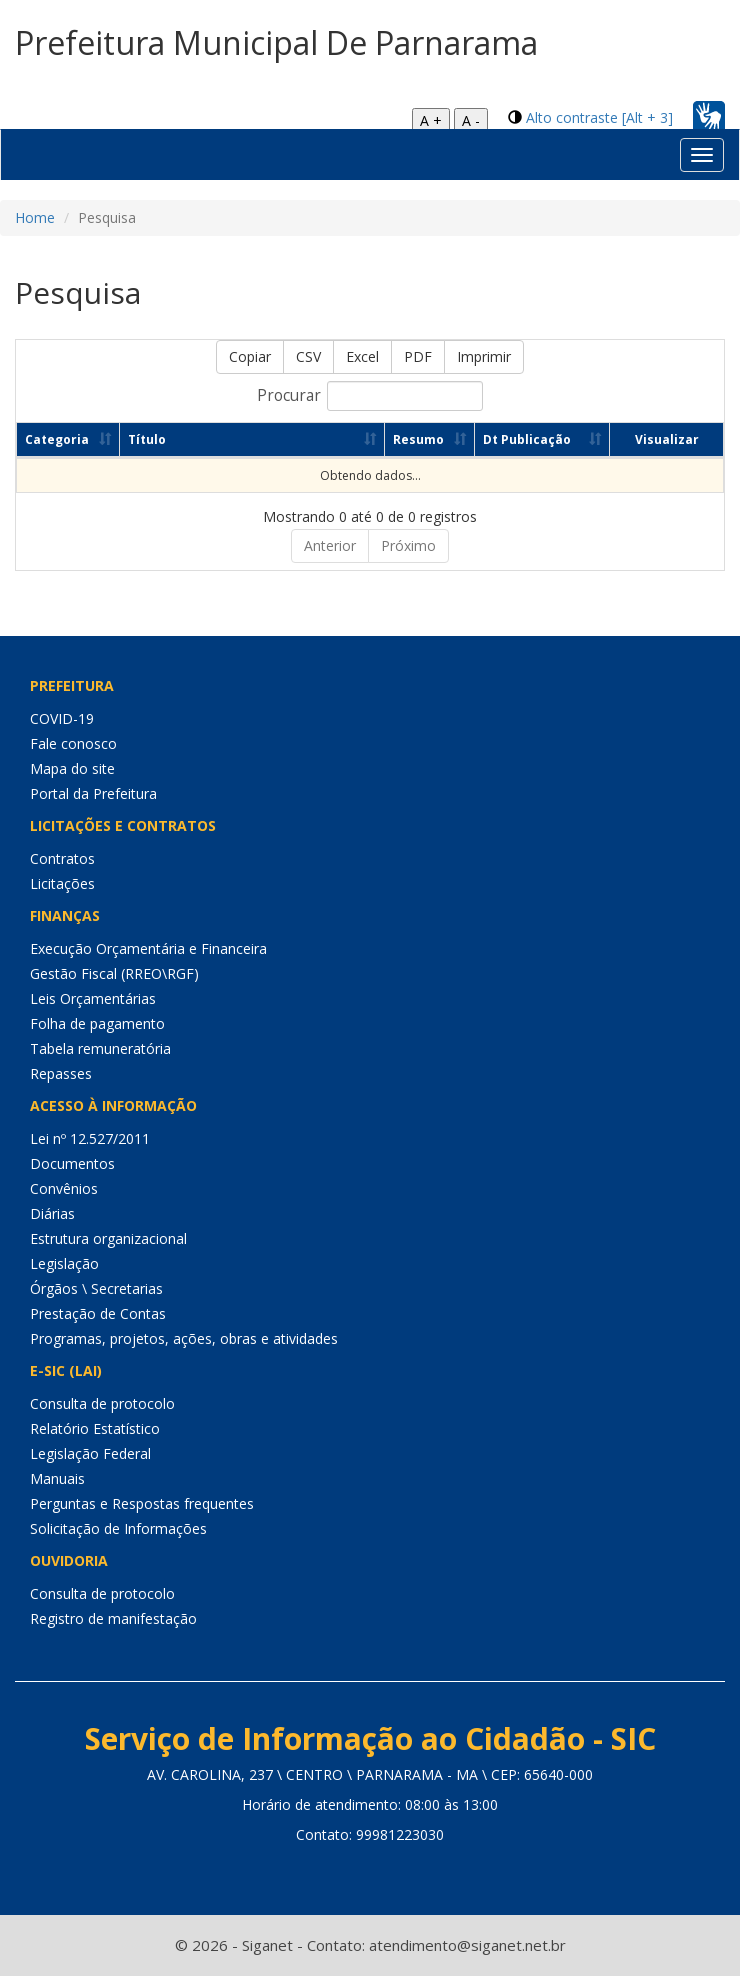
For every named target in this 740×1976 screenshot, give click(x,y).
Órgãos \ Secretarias (96, 1288)
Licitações (62, 883)
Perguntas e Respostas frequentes (142, 1503)
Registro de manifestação (113, 1618)
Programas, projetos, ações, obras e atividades (184, 1338)
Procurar (370, 396)
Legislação (64, 1263)
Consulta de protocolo (102, 1403)
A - (471, 120)
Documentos (72, 1163)
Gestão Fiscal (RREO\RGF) (114, 973)
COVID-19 (62, 718)
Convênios (64, 1188)
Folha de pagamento (97, 1023)
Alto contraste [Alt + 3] (599, 117)
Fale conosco (73, 743)
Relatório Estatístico (95, 1428)
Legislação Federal (90, 1453)
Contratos (62, 858)
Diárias (52, 1213)
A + (431, 120)
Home (35, 217)
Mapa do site (72, 768)
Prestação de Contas (98, 1313)
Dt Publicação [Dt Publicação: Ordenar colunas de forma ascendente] (527, 439)
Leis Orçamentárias (93, 998)
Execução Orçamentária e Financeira (148, 948)
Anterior (330, 545)
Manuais (57, 1478)
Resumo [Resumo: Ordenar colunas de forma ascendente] (418, 439)
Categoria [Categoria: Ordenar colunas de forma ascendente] (57, 439)
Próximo (408, 545)
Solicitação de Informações (118, 1528)
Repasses (61, 1073)
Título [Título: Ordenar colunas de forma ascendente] (147, 439)
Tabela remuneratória (100, 1048)
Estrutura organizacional (108, 1238)
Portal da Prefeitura (93, 793)
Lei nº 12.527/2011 (90, 1138)
